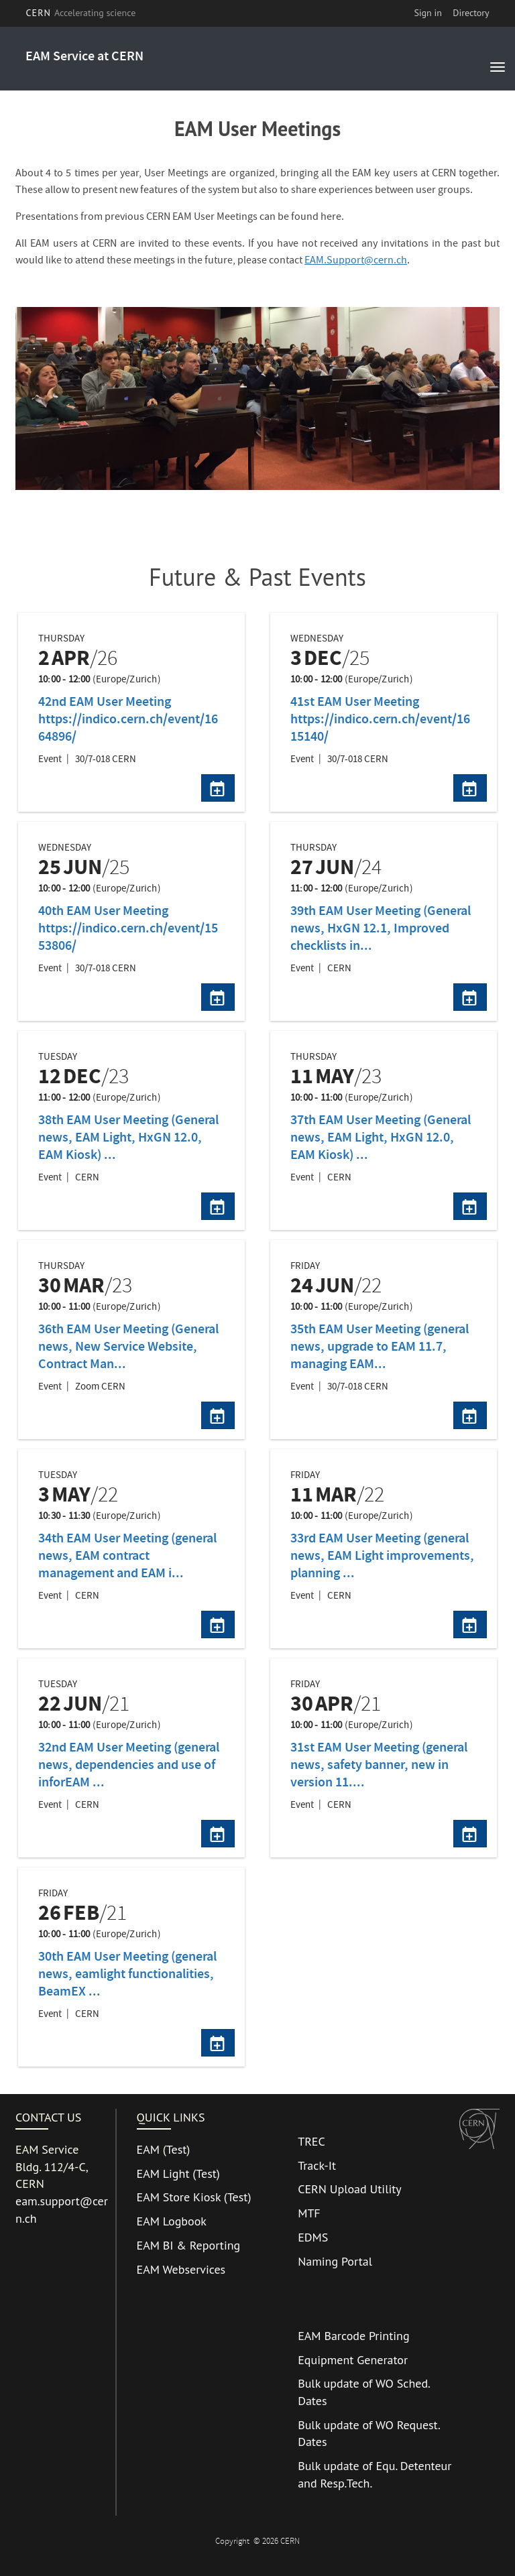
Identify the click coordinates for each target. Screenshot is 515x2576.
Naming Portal (335, 2261)
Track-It (317, 2165)
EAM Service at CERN (84, 57)
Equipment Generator (353, 2360)
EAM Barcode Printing (353, 2335)
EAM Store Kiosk (179, 2197)
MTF (309, 2213)
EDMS (313, 2237)
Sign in (428, 13)
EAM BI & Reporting (189, 2245)
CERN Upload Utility (350, 2189)
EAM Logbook (172, 2221)
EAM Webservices (181, 2269)
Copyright (233, 2542)
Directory (471, 13)
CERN (80, 13)
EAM (148, 2149)
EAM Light (163, 2173)
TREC (311, 2141)
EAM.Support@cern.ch (355, 261)
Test (176, 2149)
